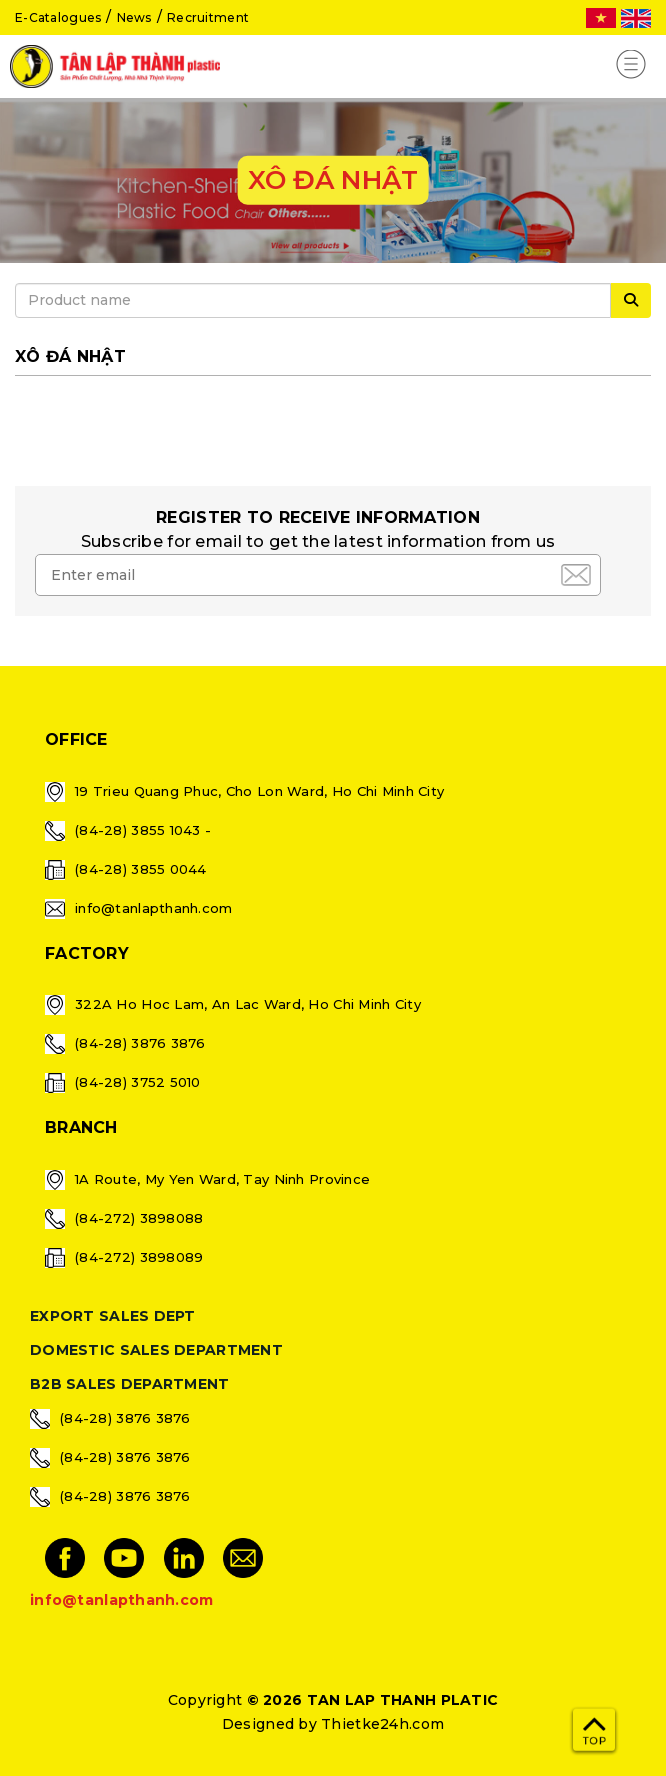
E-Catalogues (58, 17)
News (134, 17)
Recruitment (208, 17)
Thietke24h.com (382, 1724)
